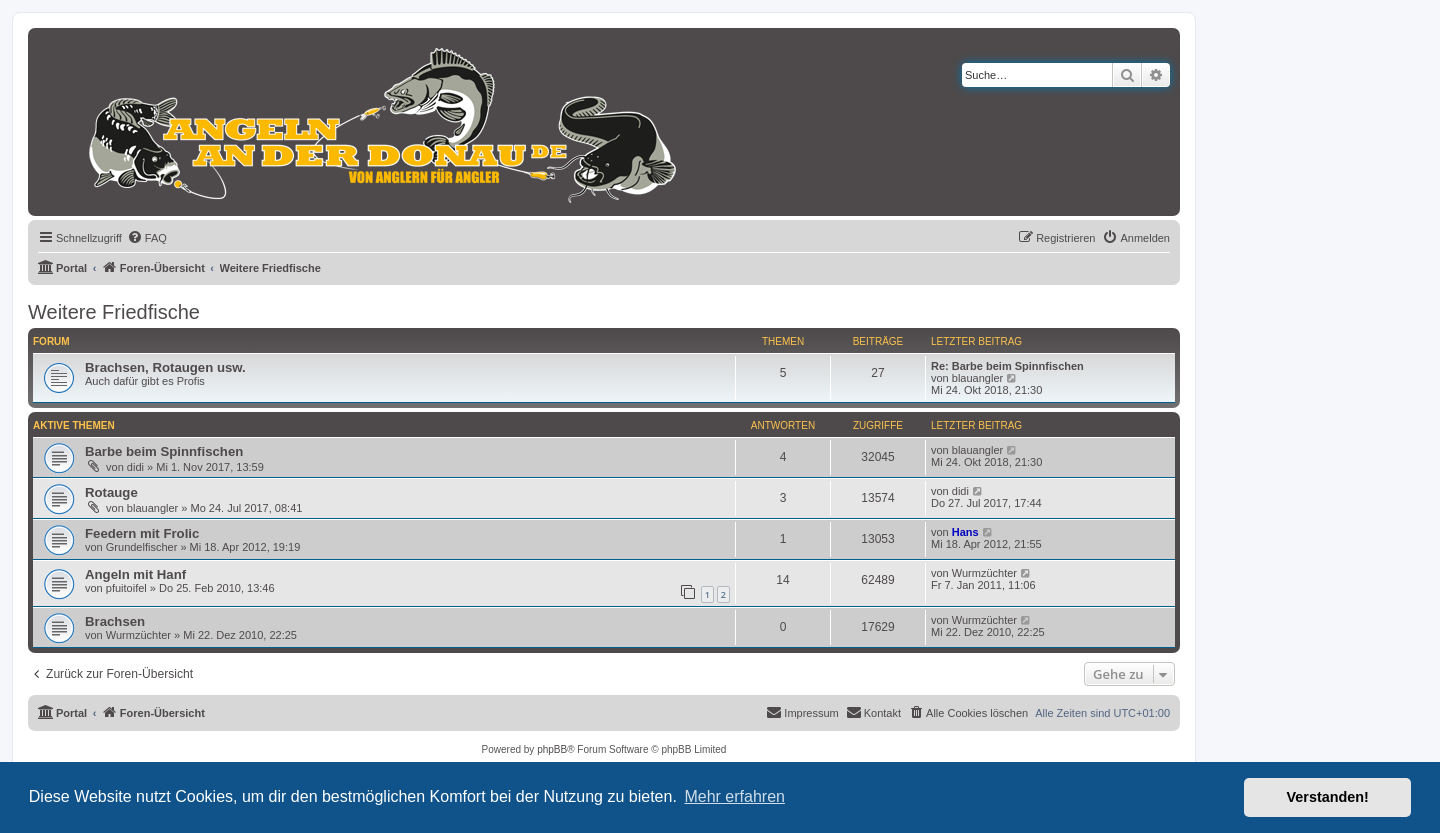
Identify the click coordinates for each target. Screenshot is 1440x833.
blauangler (977, 378)
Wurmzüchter (984, 573)
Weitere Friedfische (114, 312)
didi (135, 467)
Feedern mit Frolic (142, 533)
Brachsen (115, 621)
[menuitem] (147, 238)
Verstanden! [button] (1328, 797)
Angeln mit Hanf (135, 574)
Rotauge (111, 492)
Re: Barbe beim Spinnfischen (1007, 366)
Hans (965, 532)
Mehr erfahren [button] (734, 796)
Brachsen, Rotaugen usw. (165, 367)
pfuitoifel (126, 588)
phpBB (552, 749)
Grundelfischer (142, 547)
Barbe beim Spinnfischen (164, 451)
